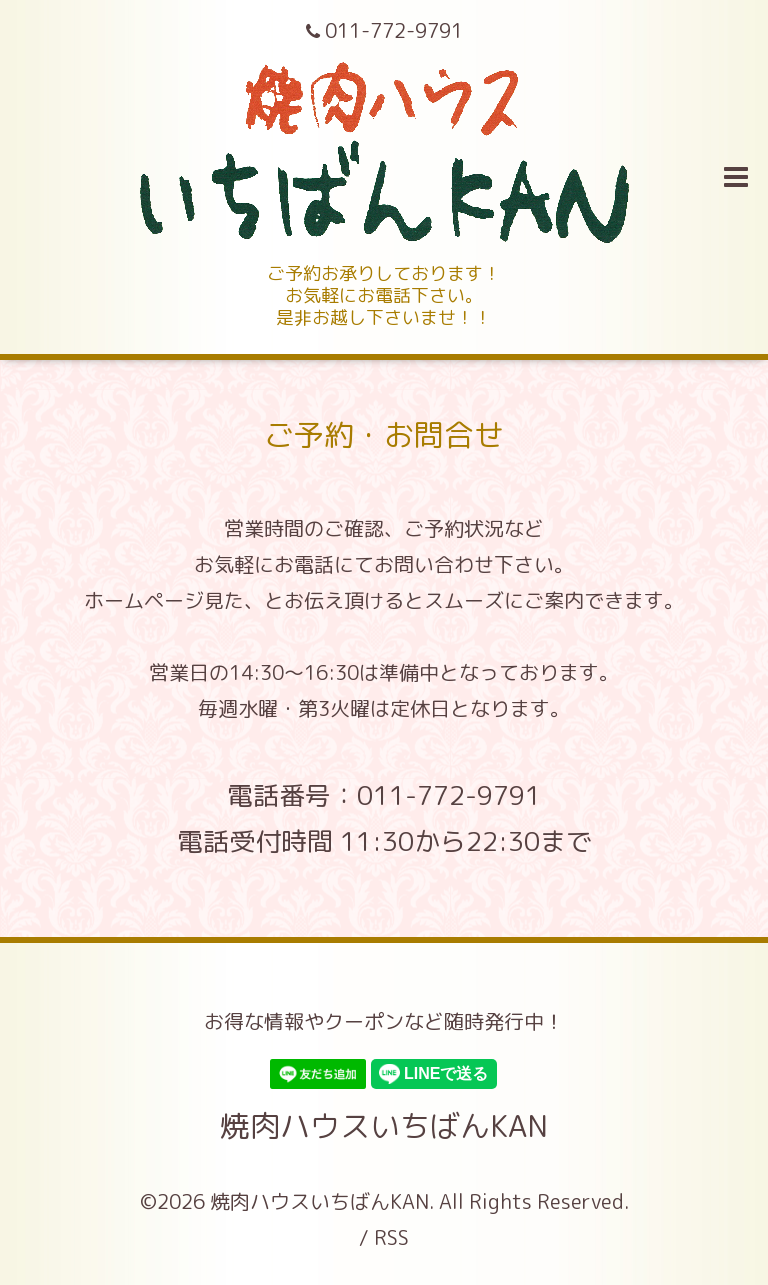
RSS (391, 1237)
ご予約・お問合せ (384, 435)
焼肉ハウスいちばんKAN (384, 1126)
